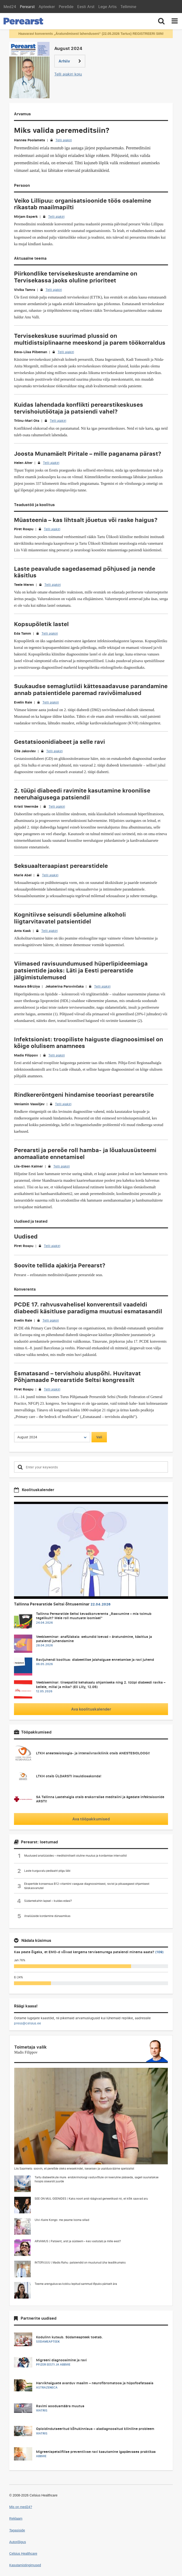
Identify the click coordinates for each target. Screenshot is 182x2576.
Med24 (10, 6)
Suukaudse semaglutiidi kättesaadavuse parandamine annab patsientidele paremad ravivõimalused (91, 689)
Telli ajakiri (63, 140)
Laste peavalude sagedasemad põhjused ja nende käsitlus (84, 572)
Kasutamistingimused (25, 2565)
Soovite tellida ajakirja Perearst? (59, 1265)
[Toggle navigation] (174, 21)
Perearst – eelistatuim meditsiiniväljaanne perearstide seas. (58, 1275)
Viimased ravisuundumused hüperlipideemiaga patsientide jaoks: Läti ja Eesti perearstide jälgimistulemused (81, 970)
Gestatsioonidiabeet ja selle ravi (59, 741)
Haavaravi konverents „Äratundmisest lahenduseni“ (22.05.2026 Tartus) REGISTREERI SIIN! (91, 34)
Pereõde (66, 6)
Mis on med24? (20, 2507)
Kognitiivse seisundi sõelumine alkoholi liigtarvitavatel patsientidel (70, 917)
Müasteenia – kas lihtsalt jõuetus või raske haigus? (85, 520)
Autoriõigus (17, 2542)
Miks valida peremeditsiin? (61, 130)
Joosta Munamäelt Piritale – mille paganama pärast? (87, 453)
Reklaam (16, 2518)
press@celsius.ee (27, 2023)
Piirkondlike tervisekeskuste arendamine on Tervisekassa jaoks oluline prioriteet (75, 276)
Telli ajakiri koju (68, 74)
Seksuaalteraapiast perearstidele (61, 865)
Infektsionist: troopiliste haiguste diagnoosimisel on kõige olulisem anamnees (88, 1042)
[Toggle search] (161, 21)
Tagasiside (17, 2530)
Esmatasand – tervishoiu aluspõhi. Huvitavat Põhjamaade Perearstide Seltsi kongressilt (77, 1376)
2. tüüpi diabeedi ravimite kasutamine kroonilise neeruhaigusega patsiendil (82, 793)
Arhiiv (70, 61)
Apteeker (47, 6)
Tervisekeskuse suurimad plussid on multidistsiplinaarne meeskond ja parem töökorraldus (89, 339)
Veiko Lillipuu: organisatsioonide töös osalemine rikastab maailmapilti (82, 203)
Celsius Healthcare (23, 2553)
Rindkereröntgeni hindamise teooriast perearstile (84, 1094)
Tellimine (128, 6)
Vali (99, 1437)
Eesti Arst (86, 6)
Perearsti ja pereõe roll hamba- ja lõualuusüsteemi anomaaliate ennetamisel (85, 1153)
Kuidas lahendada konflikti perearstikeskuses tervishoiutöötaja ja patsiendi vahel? (78, 408)
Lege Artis (107, 6)
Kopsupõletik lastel (41, 624)
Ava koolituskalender (91, 1709)
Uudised (26, 1236)
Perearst (27, 6)
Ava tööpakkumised (91, 1819)
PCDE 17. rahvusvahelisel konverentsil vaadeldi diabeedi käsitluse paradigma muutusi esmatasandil (88, 1307)
